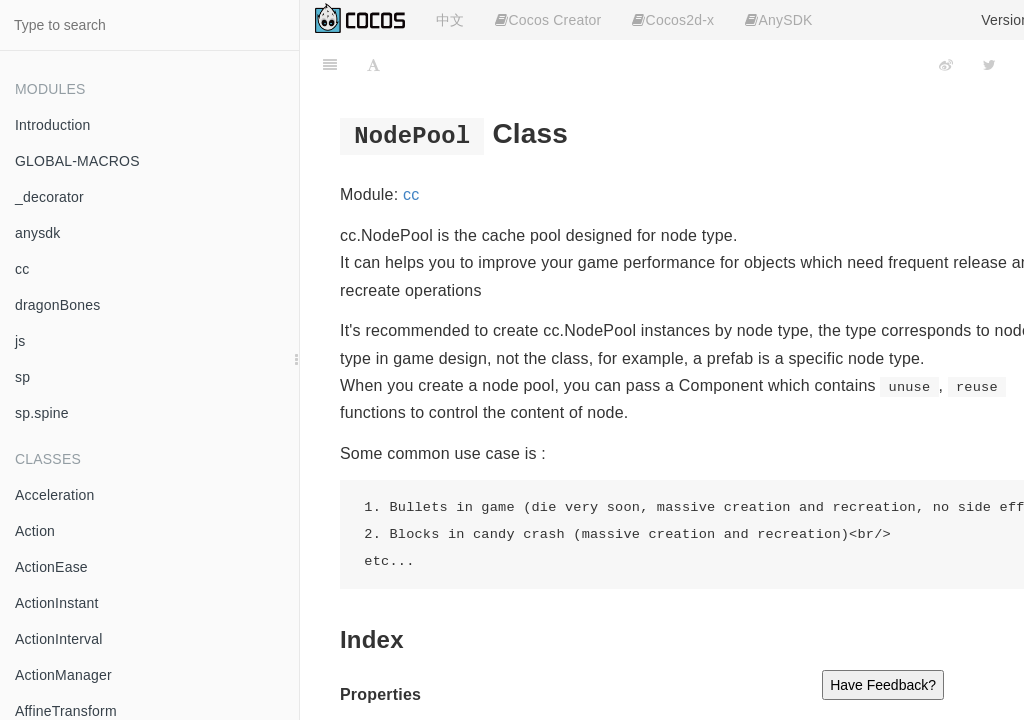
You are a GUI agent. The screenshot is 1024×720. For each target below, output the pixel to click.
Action (35, 531)
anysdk (38, 233)
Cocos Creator (548, 20)
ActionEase (51, 567)
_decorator (49, 197)
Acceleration (54, 495)
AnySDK (778, 20)
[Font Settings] (373, 65)
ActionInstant (57, 603)
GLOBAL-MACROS (77, 161)
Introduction (53, 125)
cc (22, 269)
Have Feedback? (883, 685)
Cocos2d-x (673, 20)
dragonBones (58, 305)
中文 (450, 20)
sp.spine (42, 413)
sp (22, 377)
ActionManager (63, 675)
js (20, 341)
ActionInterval (59, 639)
